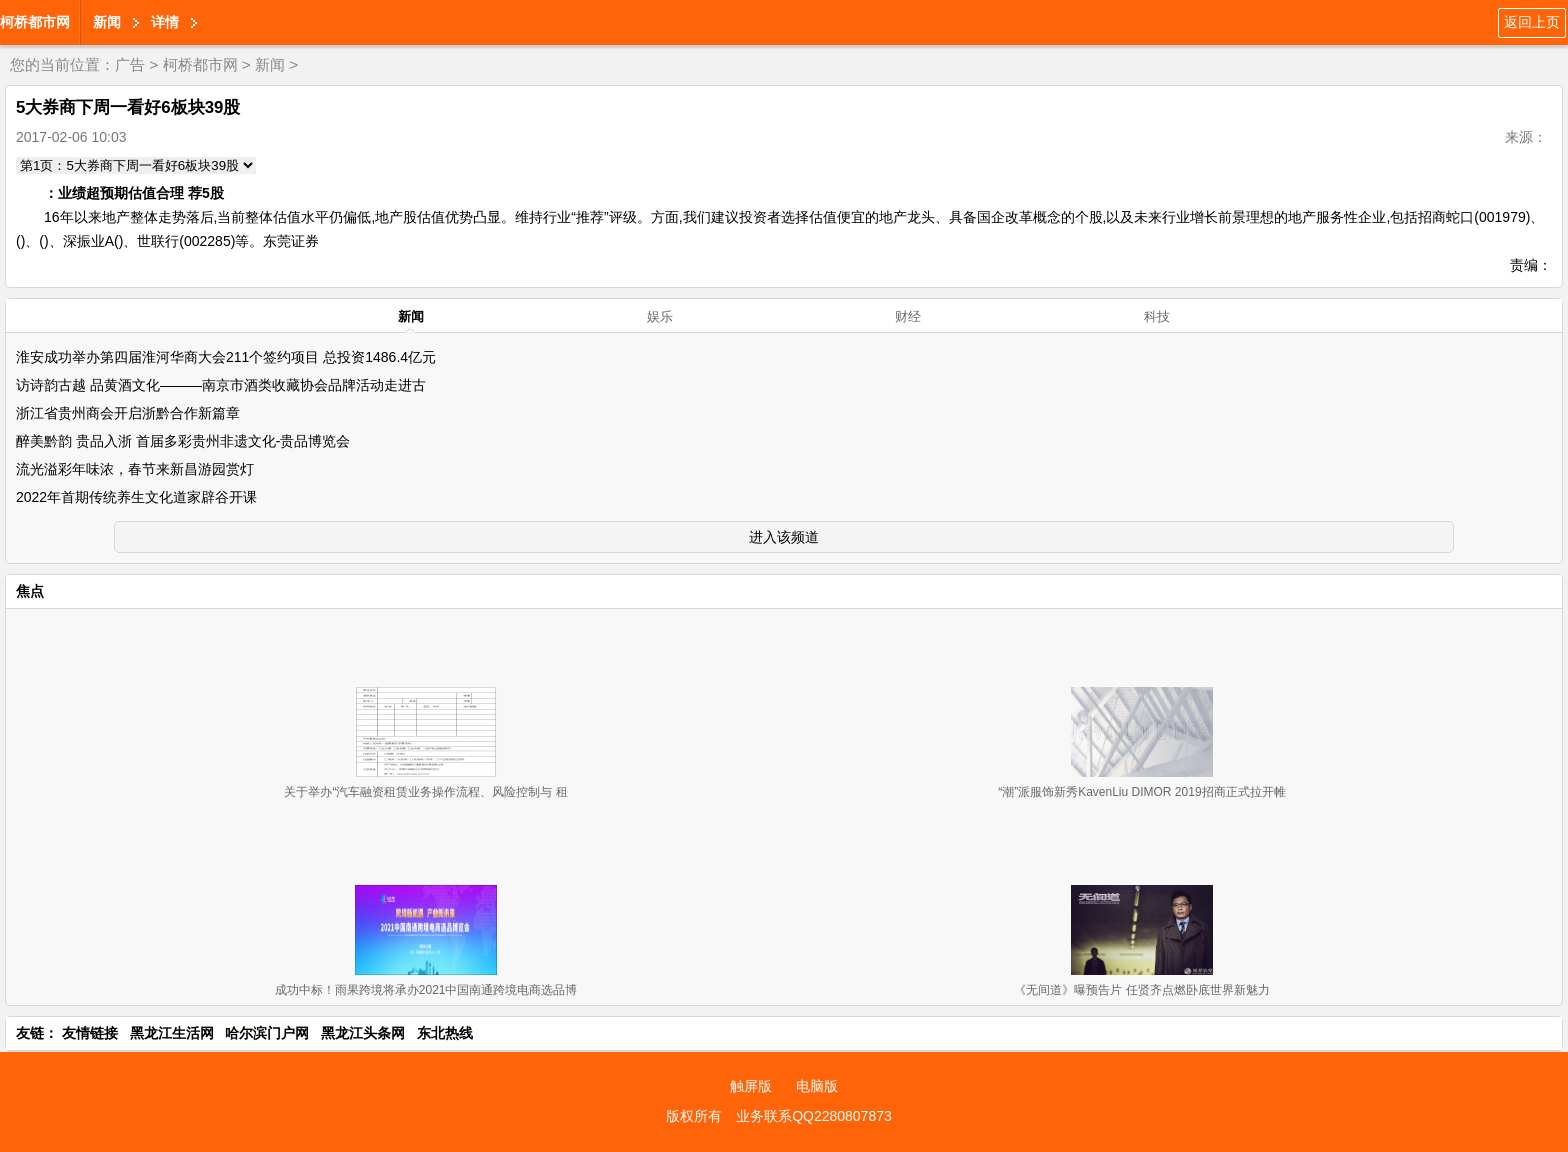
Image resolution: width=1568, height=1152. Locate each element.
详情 (165, 22)
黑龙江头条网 (363, 1033)
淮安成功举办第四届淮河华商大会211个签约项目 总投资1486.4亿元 (226, 357)
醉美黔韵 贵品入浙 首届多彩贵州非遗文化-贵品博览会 (183, 441)
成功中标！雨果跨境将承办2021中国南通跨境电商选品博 (426, 990)
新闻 (107, 22)
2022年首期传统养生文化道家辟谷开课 (136, 497)
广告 (130, 64)
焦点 (30, 591)
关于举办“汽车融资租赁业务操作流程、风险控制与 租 (425, 792)
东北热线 (445, 1033)
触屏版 (751, 1086)
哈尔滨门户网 (267, 1033)
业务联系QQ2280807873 (814, 1116)
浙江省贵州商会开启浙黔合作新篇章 (128, 413)
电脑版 (817, 1086)
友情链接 (90, 1033)
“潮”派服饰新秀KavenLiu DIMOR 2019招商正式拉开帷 (1141, 792)
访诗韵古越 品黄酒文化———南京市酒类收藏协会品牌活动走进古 (221, 385)
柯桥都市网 (35, 22)
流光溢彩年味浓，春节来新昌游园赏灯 (135, 469)
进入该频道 (784, 537)
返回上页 (1532, 22)
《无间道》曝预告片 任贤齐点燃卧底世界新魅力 (1141, 990)
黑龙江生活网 (172, 1033)
